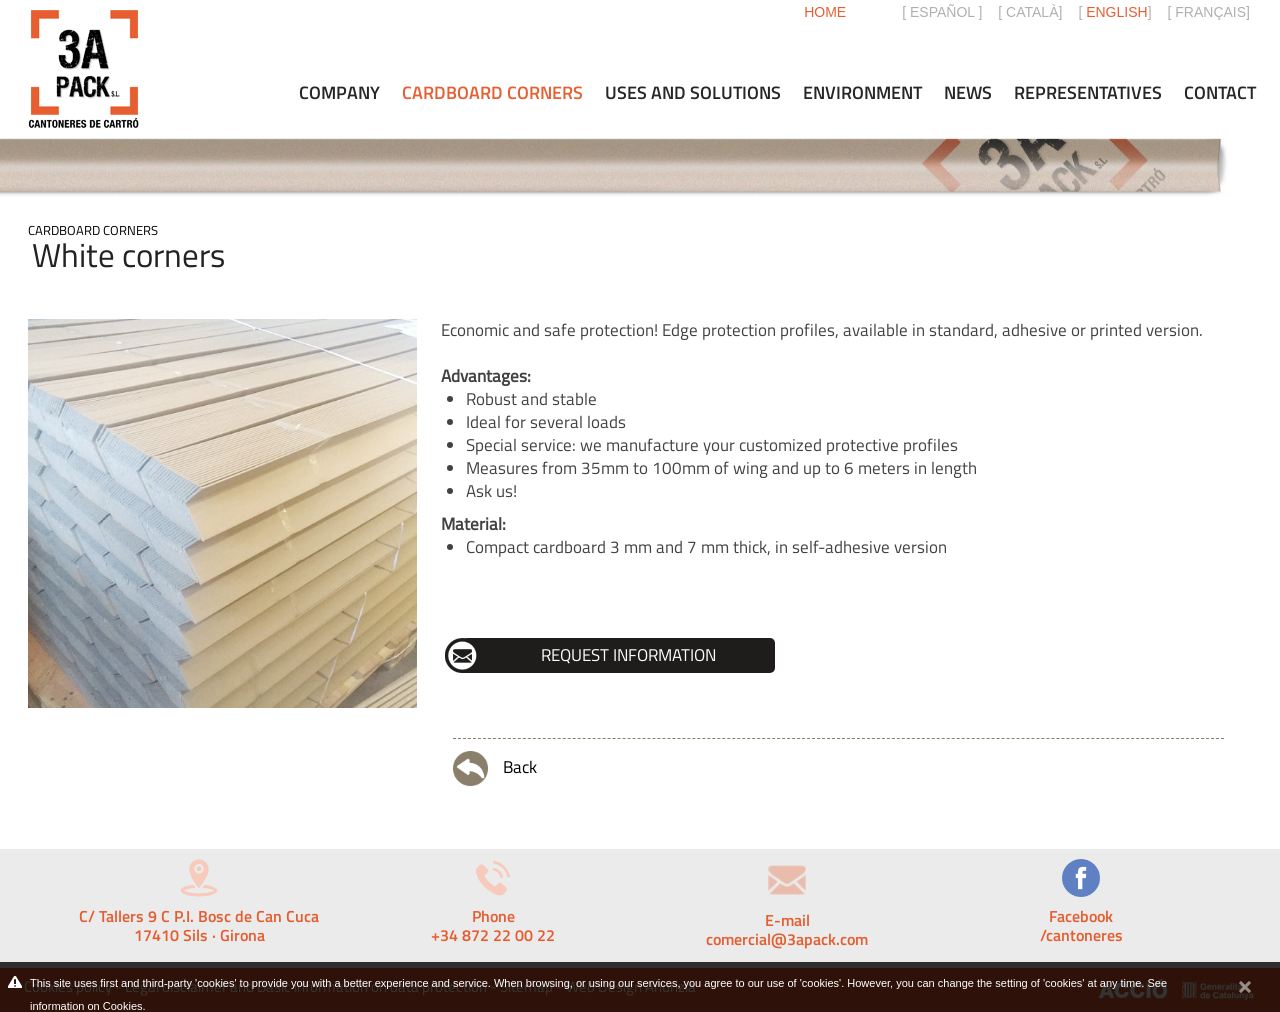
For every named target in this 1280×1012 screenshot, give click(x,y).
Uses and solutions (693, 93)
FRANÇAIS (1210, 12)
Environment (862, 93)
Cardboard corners (93, 230)
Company (339, 93)
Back (495, 768)
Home (825, 12)
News (968, 93)
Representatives (1088, 93)
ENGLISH (1116, 12)
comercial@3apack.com (787, 939)
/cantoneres (1081, 935)
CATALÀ (1032, 12)
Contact (1220, 93)
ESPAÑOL (942, 12)
